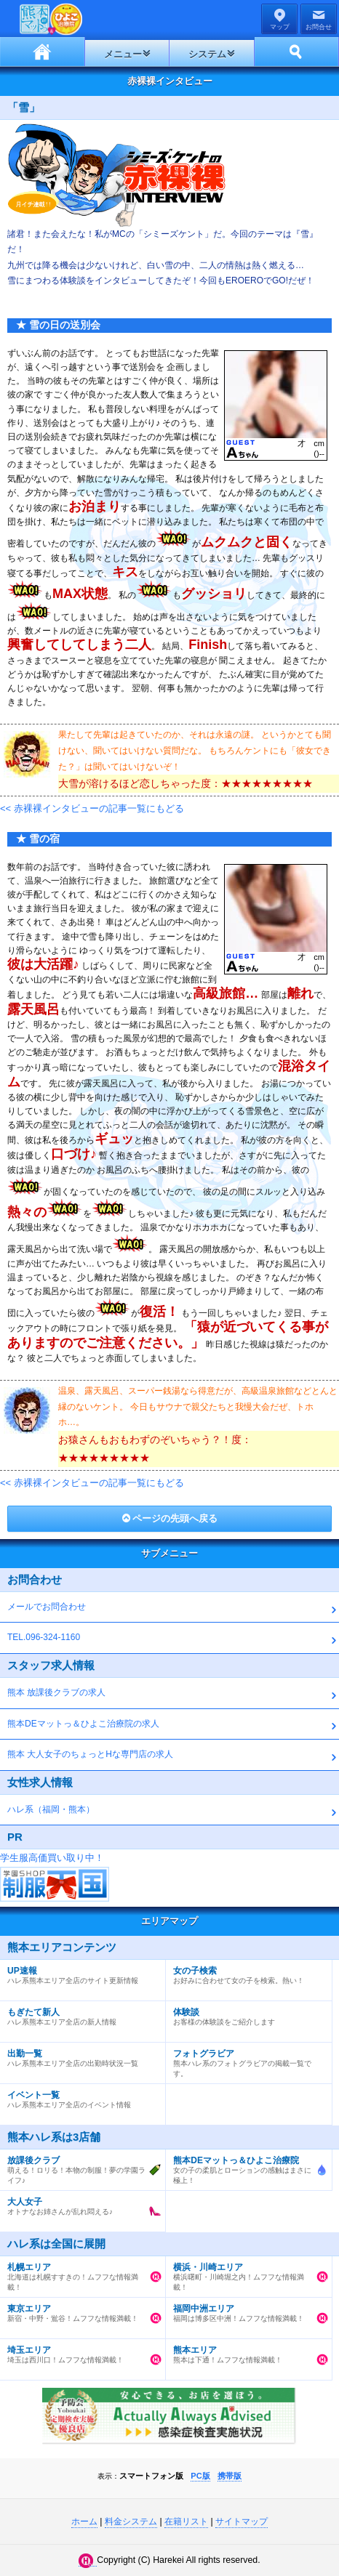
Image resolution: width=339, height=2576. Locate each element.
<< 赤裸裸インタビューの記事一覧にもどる (92, 808)
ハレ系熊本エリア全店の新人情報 (79, 2013)
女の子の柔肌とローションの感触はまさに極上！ (244, 2166)
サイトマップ (241, 2521)
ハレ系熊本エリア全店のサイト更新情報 (79, 1972)
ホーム (42, 51)
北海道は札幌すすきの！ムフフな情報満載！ (79, 2273)
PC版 (200, 2475)
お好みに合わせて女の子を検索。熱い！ (244, 1972)
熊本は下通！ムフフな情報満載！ (244, 2351)
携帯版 (230, 2475)
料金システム (131, 2521)
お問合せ (319, 27)
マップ (280, 27)
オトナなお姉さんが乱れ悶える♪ (79, 2203)
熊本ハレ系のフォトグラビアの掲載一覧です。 (244, 2060)
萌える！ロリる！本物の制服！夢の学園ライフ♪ (79, 2166)
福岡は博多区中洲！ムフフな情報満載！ (244, 2310)
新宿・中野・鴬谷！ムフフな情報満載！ (79, 2310)
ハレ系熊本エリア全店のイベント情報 (79, 2096)
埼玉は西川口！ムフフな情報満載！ (79, 2351)
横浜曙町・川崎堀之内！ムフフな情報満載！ (244, 2273)
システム (207, 54)
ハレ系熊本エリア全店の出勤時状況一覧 (79, 2055)
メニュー (123, 54)
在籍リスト (186, 2521)
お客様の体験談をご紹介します (244, 2013)
